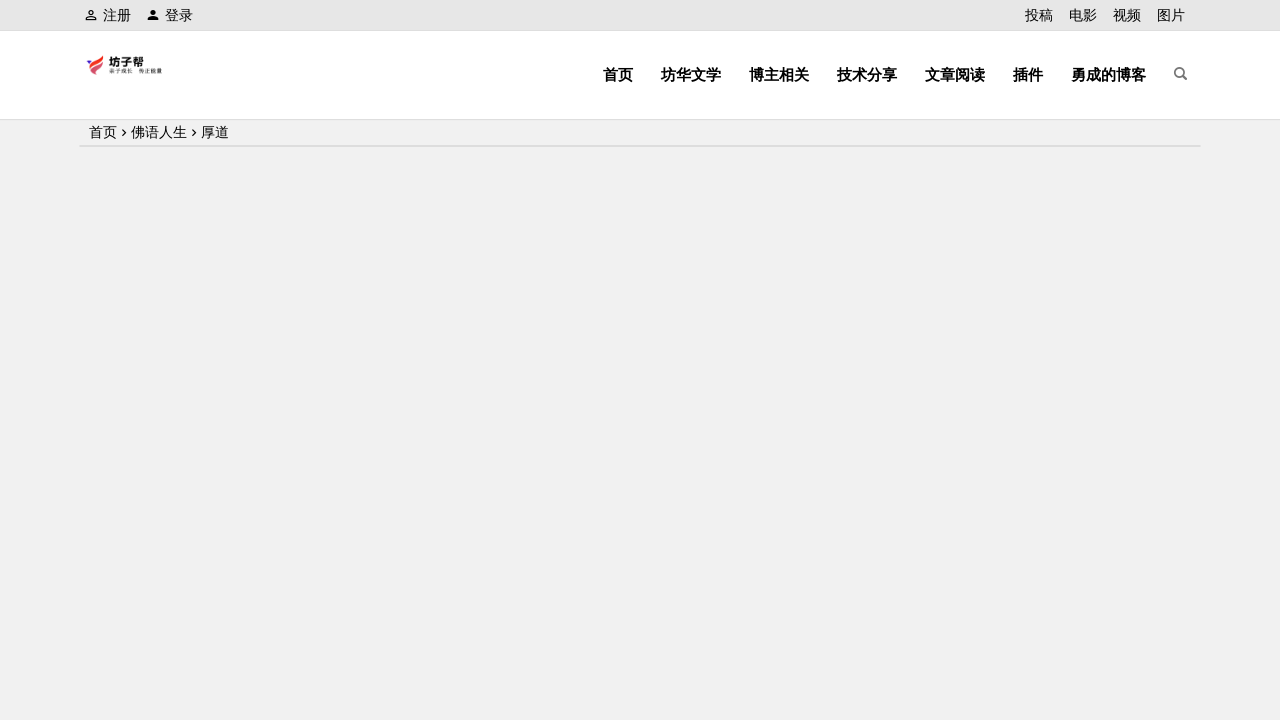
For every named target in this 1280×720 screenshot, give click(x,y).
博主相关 (779, 74)
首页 (618, 74)
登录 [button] (169, 15)
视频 (1127, 15)
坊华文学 (691, 74)
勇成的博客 (1108, 74)
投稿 (1039, 15)
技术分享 (867, 74)
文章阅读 (955, 74)
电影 (1083, 15)
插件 (1028, 74)
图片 (1171, 15)
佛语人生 (159, 132)
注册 (107, 15)
